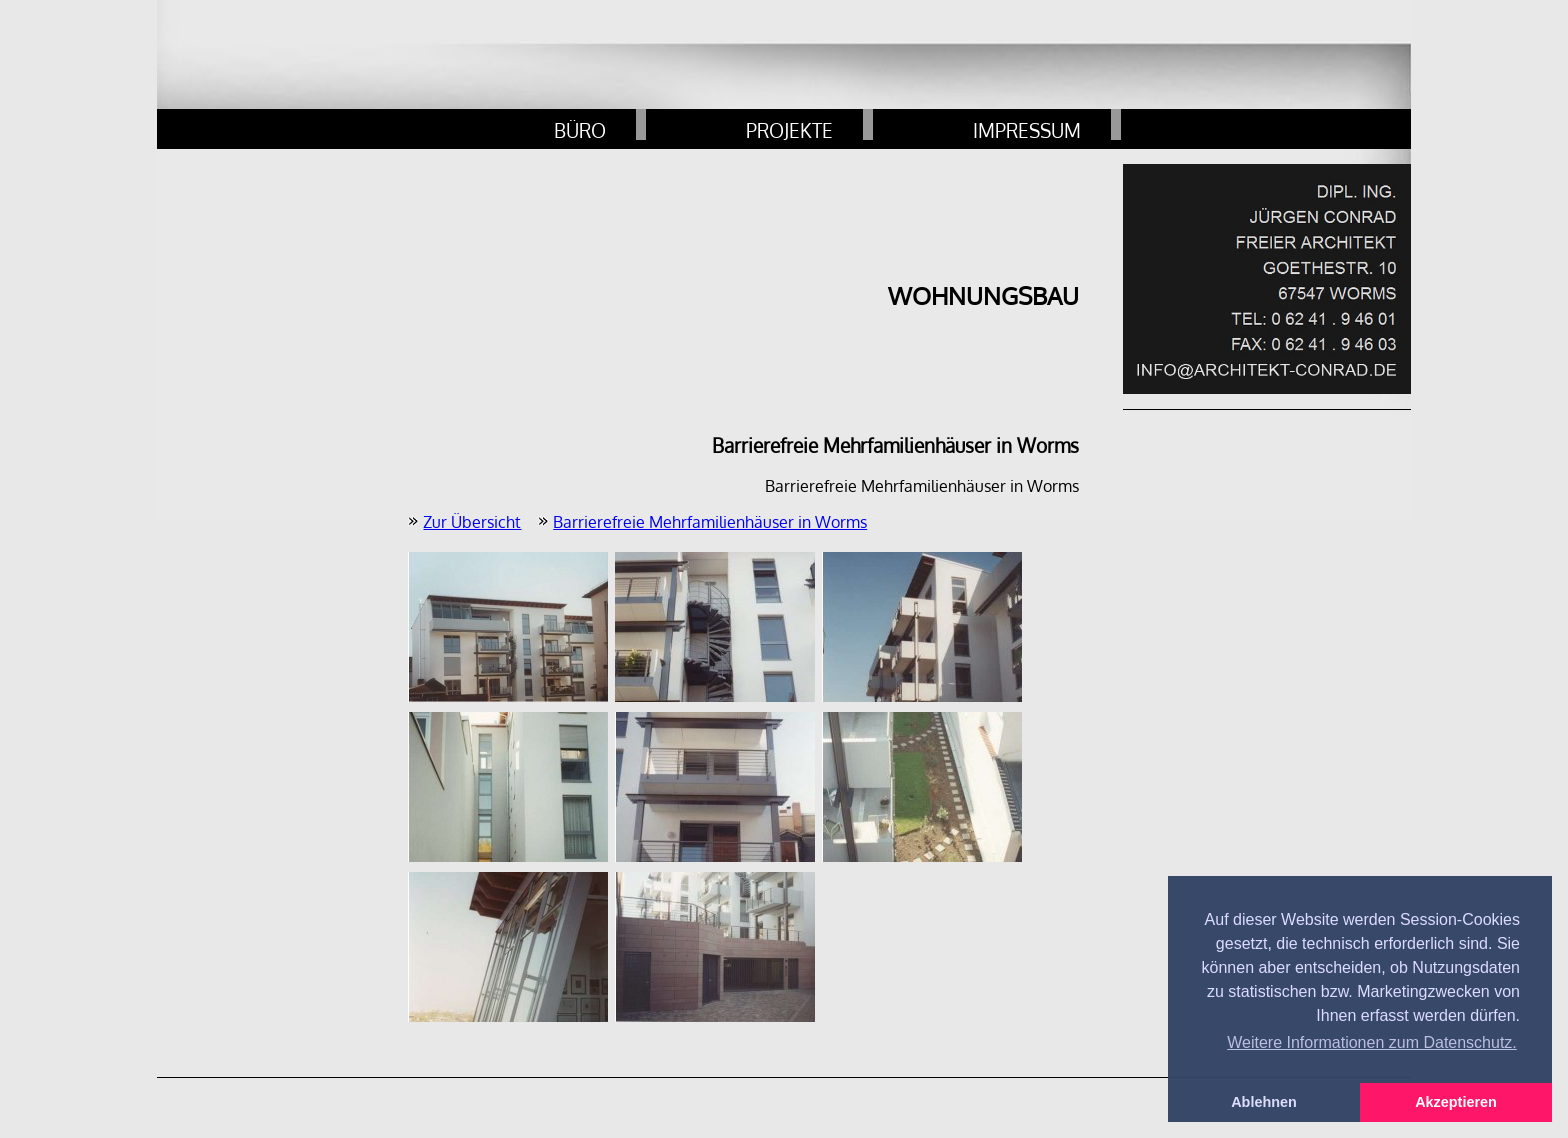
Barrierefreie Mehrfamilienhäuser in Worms (710, 522)
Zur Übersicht (472, 522)
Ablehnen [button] (1264, 1102)
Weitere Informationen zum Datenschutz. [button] (1372, 1042)
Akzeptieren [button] (1456, 1102)
